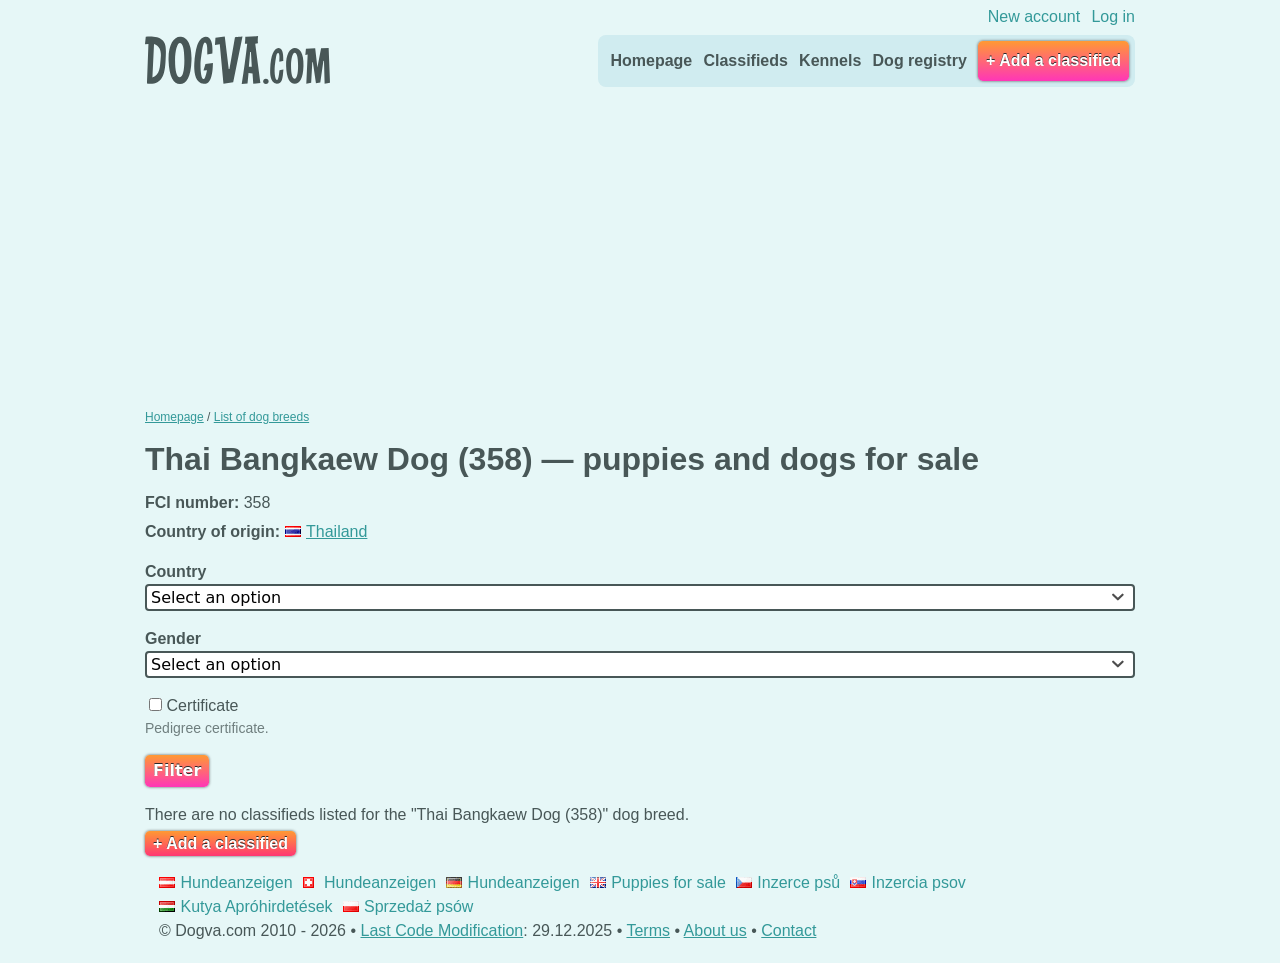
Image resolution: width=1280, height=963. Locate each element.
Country (178, 571)
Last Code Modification (442, 930)
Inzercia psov (908, 882)
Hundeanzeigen (226, 882)
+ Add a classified (1053, 60)
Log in (1113, 16)
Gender (175, 638)
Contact (788, 930)
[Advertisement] (640, 243)
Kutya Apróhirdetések (246, 906)
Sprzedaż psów (408, 906)
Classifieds (745, 60)
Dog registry (920, 60)
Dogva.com (237, 60)
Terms (648, 930)
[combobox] (640, 597)
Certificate (196, 705)
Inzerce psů (788, 882)
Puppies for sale (658, 882)
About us (715, 930)
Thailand (326, 531)
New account (1034, 16)
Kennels (830, 60)
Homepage (651, 60)
